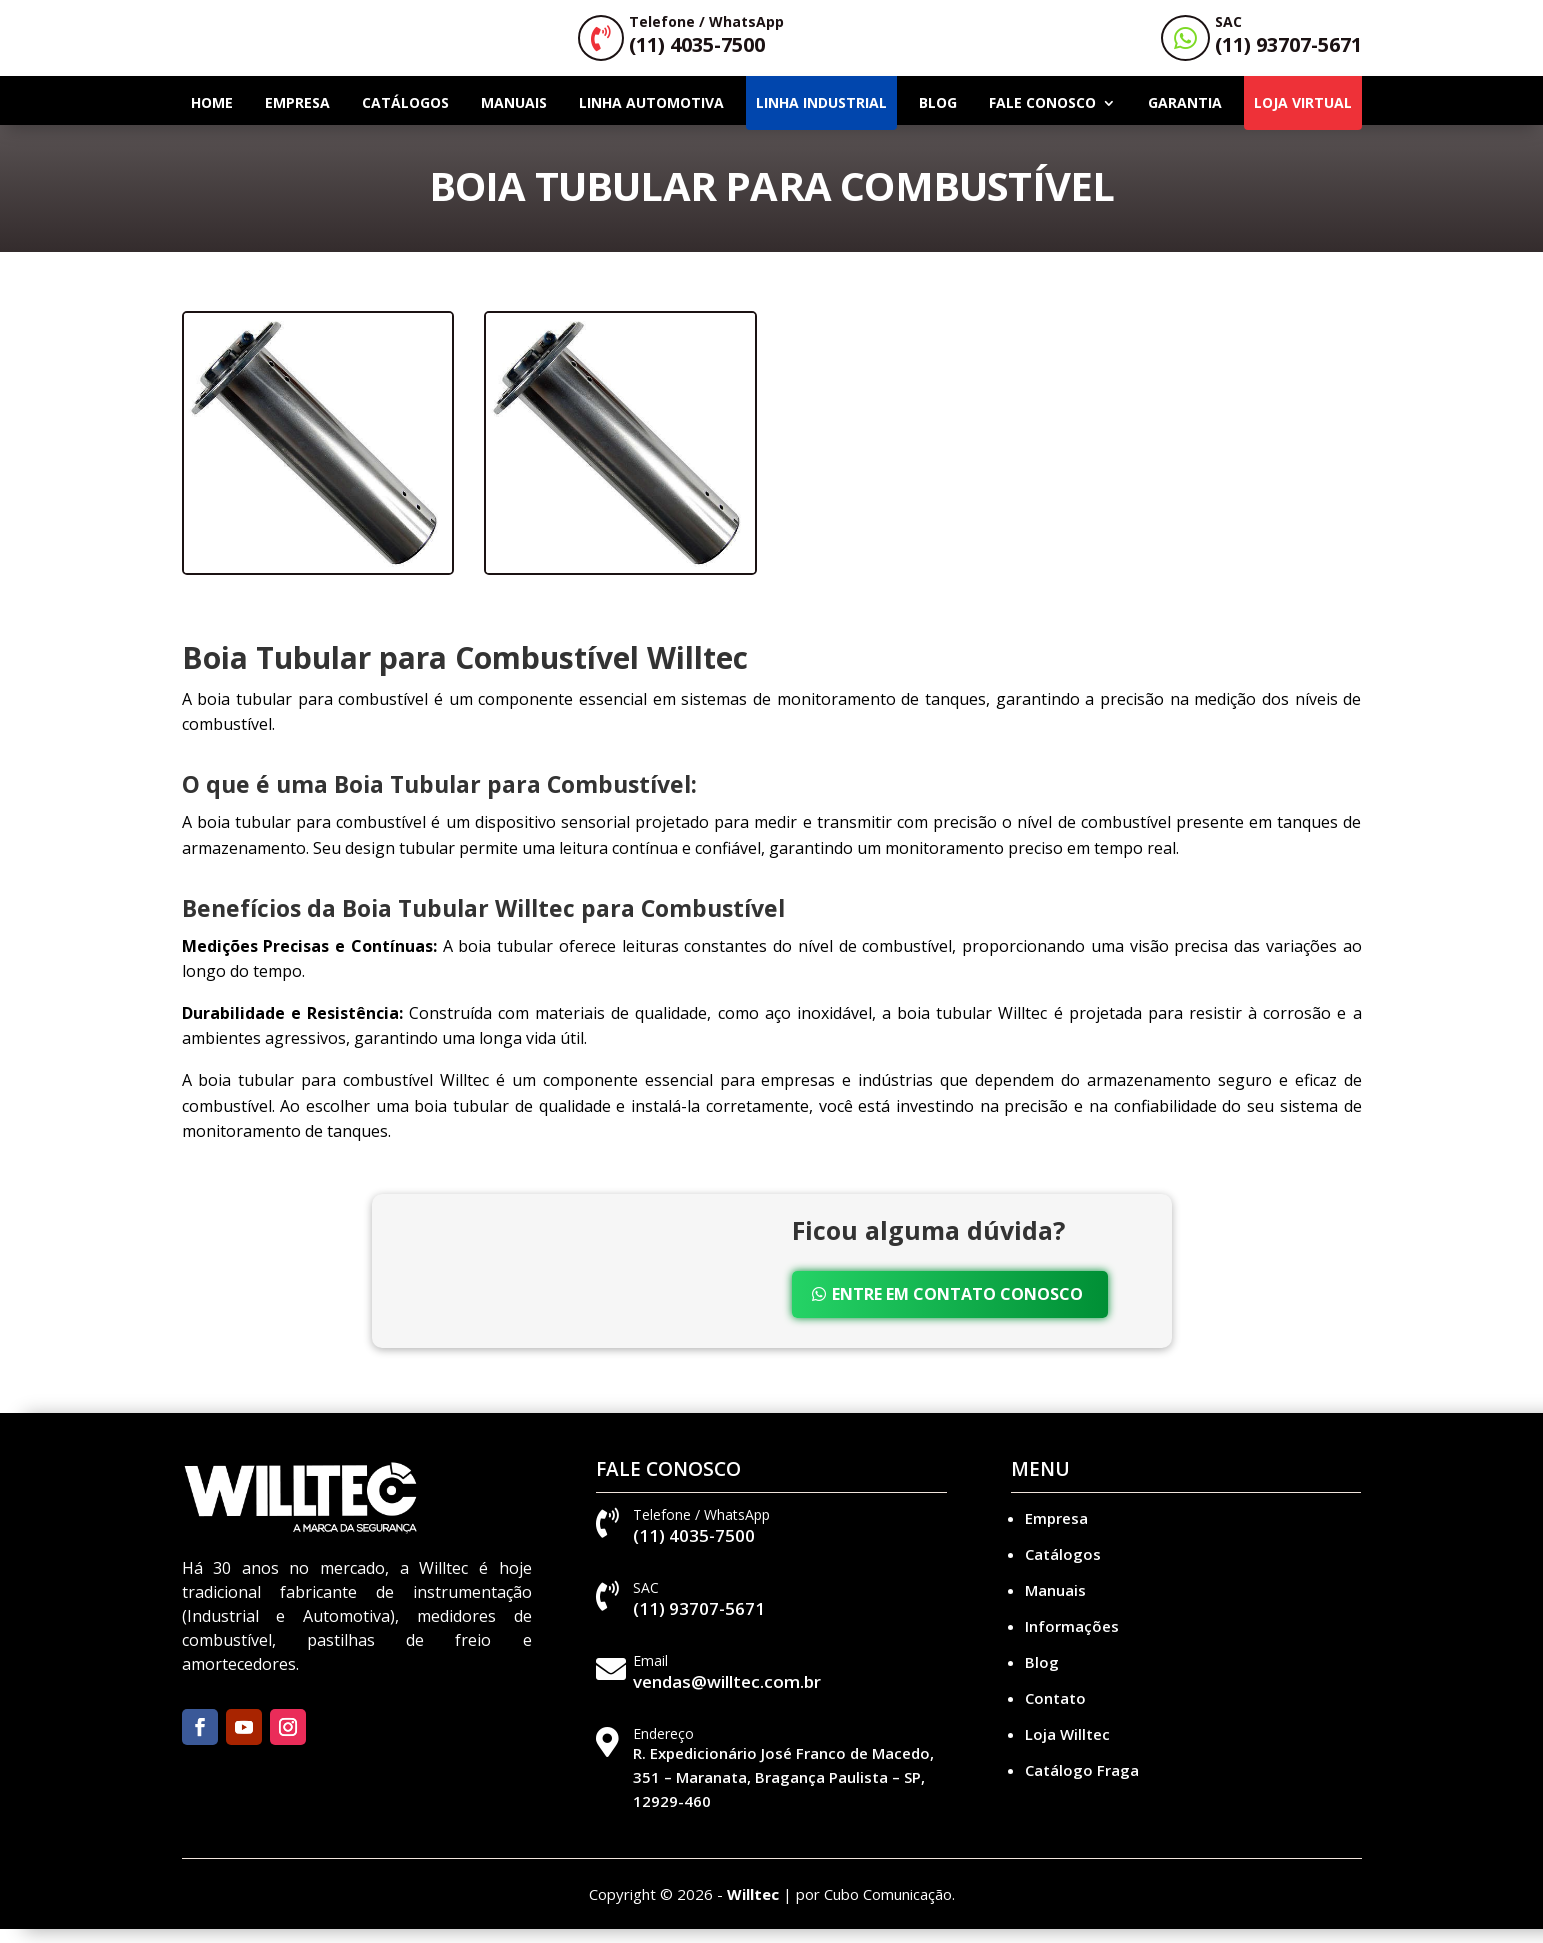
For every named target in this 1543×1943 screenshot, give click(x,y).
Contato (1055, 1712)
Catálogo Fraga (1082, 1784)
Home (212, 116)
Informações (1072, 1640)
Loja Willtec (1067, 1748)
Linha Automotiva (651, 116)
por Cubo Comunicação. (875, 1908)
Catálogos (405, 116)
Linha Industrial (821, 116)
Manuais (514, 116)
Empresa (297, 116)
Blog (938, 116)
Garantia (1185, 116)
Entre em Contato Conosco (957, 1308)
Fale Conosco (1042, 116)
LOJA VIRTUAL (1303, 116)
